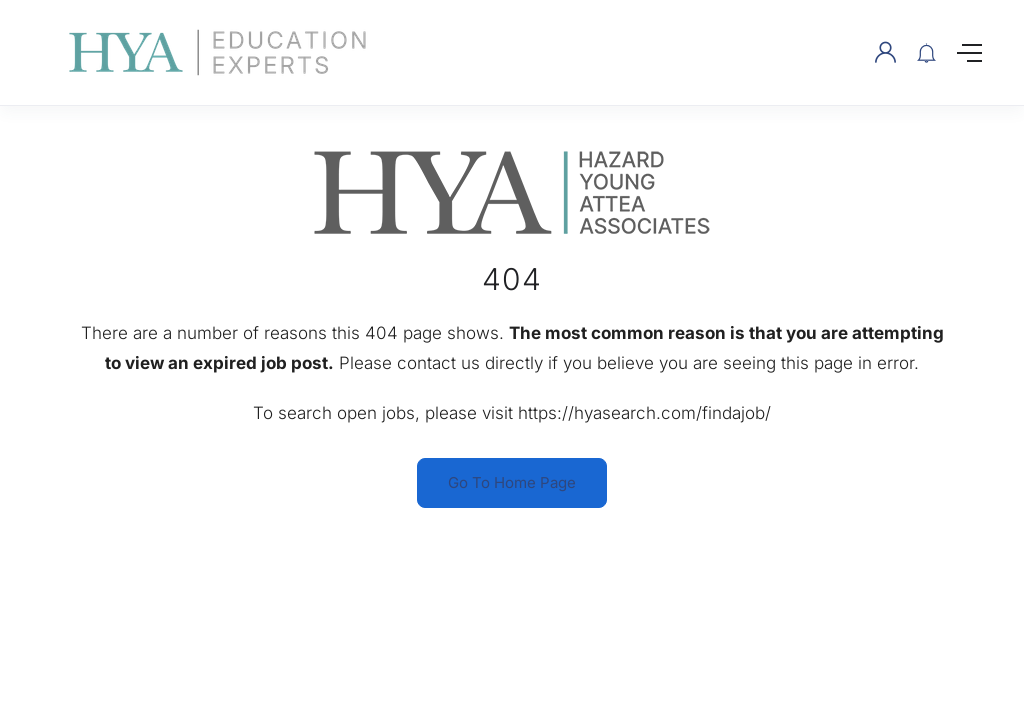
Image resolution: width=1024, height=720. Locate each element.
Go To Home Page (512, 482)
